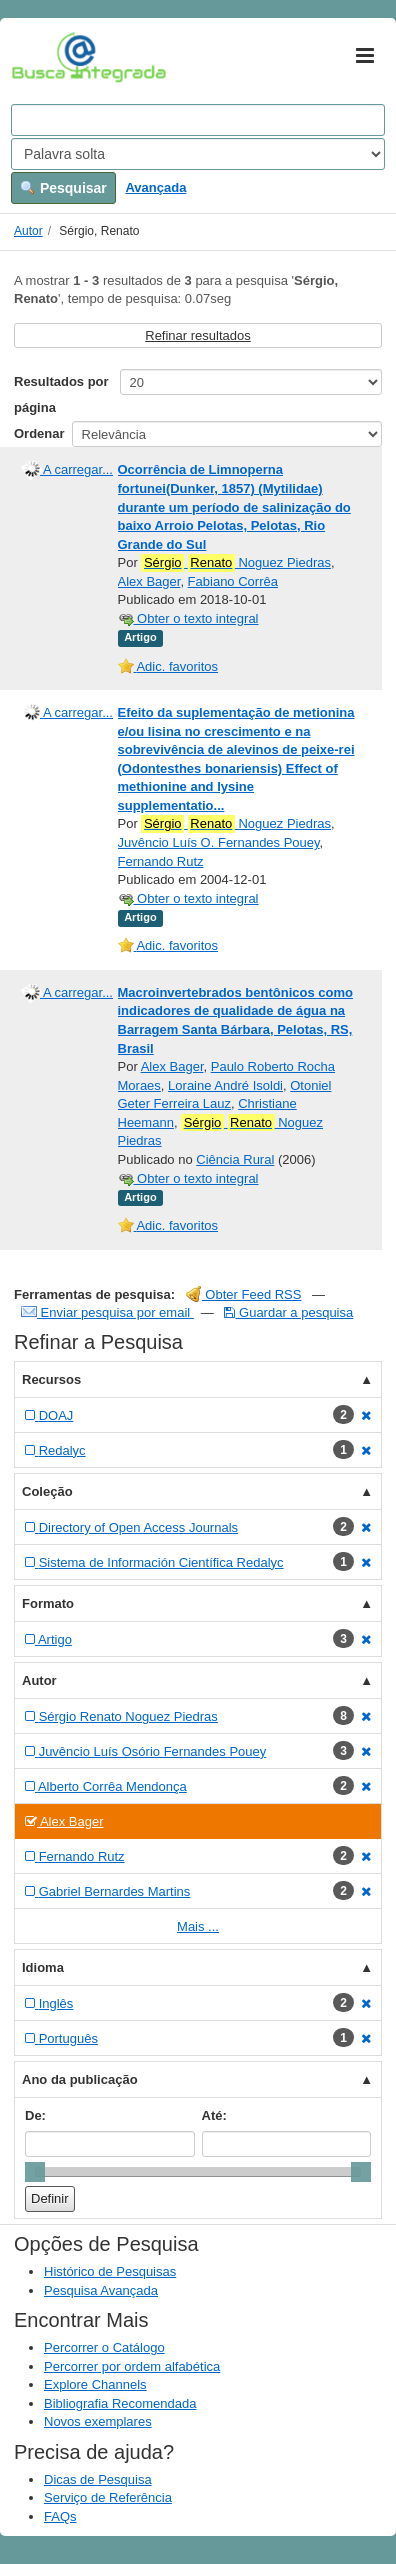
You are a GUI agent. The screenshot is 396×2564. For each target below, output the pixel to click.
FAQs (60, 2516)
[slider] (35, 2172)
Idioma (43, 1967)
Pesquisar (63, 188)
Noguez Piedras (236, 563)
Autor (28, 231)
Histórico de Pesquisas (110, 2271)
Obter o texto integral (188, 618)
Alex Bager (149, 581)
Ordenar (39, 433)
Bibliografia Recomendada (120, 2403)
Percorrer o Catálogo (104, 2347)
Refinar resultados (198, 335)
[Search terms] (198, 120)
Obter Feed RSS (244, 1294)
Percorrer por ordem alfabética (132, 2366)
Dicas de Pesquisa (98, 2479)
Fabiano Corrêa (233, 581)
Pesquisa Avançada (101, 2290)
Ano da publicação (80, 2079)
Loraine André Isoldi (225, 1085)
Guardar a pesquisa (288, 1312)
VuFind (42, 57)
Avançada (155, 187)
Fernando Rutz (161, 861)
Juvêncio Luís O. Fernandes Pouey (219, 842)
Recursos (51, 1379)
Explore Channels (95, 2384)
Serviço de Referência (108, 2497)
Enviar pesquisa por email (107, 1312)
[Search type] (198, 154)
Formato (48, 1603)
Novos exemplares (98, 2421)
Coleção (47, 1491)
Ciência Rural (235, 1159)
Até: (214, 2115)
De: (35, 2115)
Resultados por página (61, 394)
